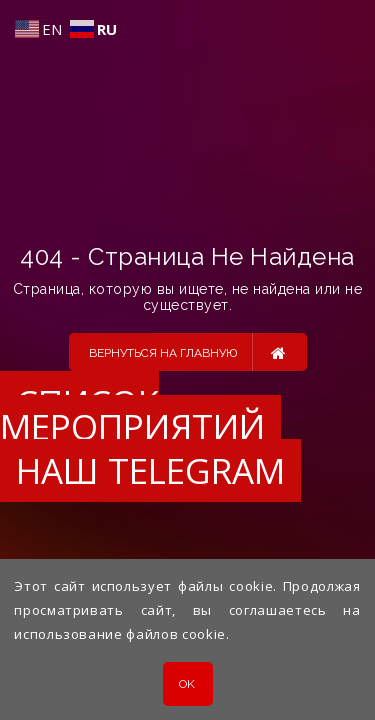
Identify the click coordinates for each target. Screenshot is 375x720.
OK (187, 684)
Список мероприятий (132, 414)
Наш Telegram (150, 470)
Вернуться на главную (187, 352)
